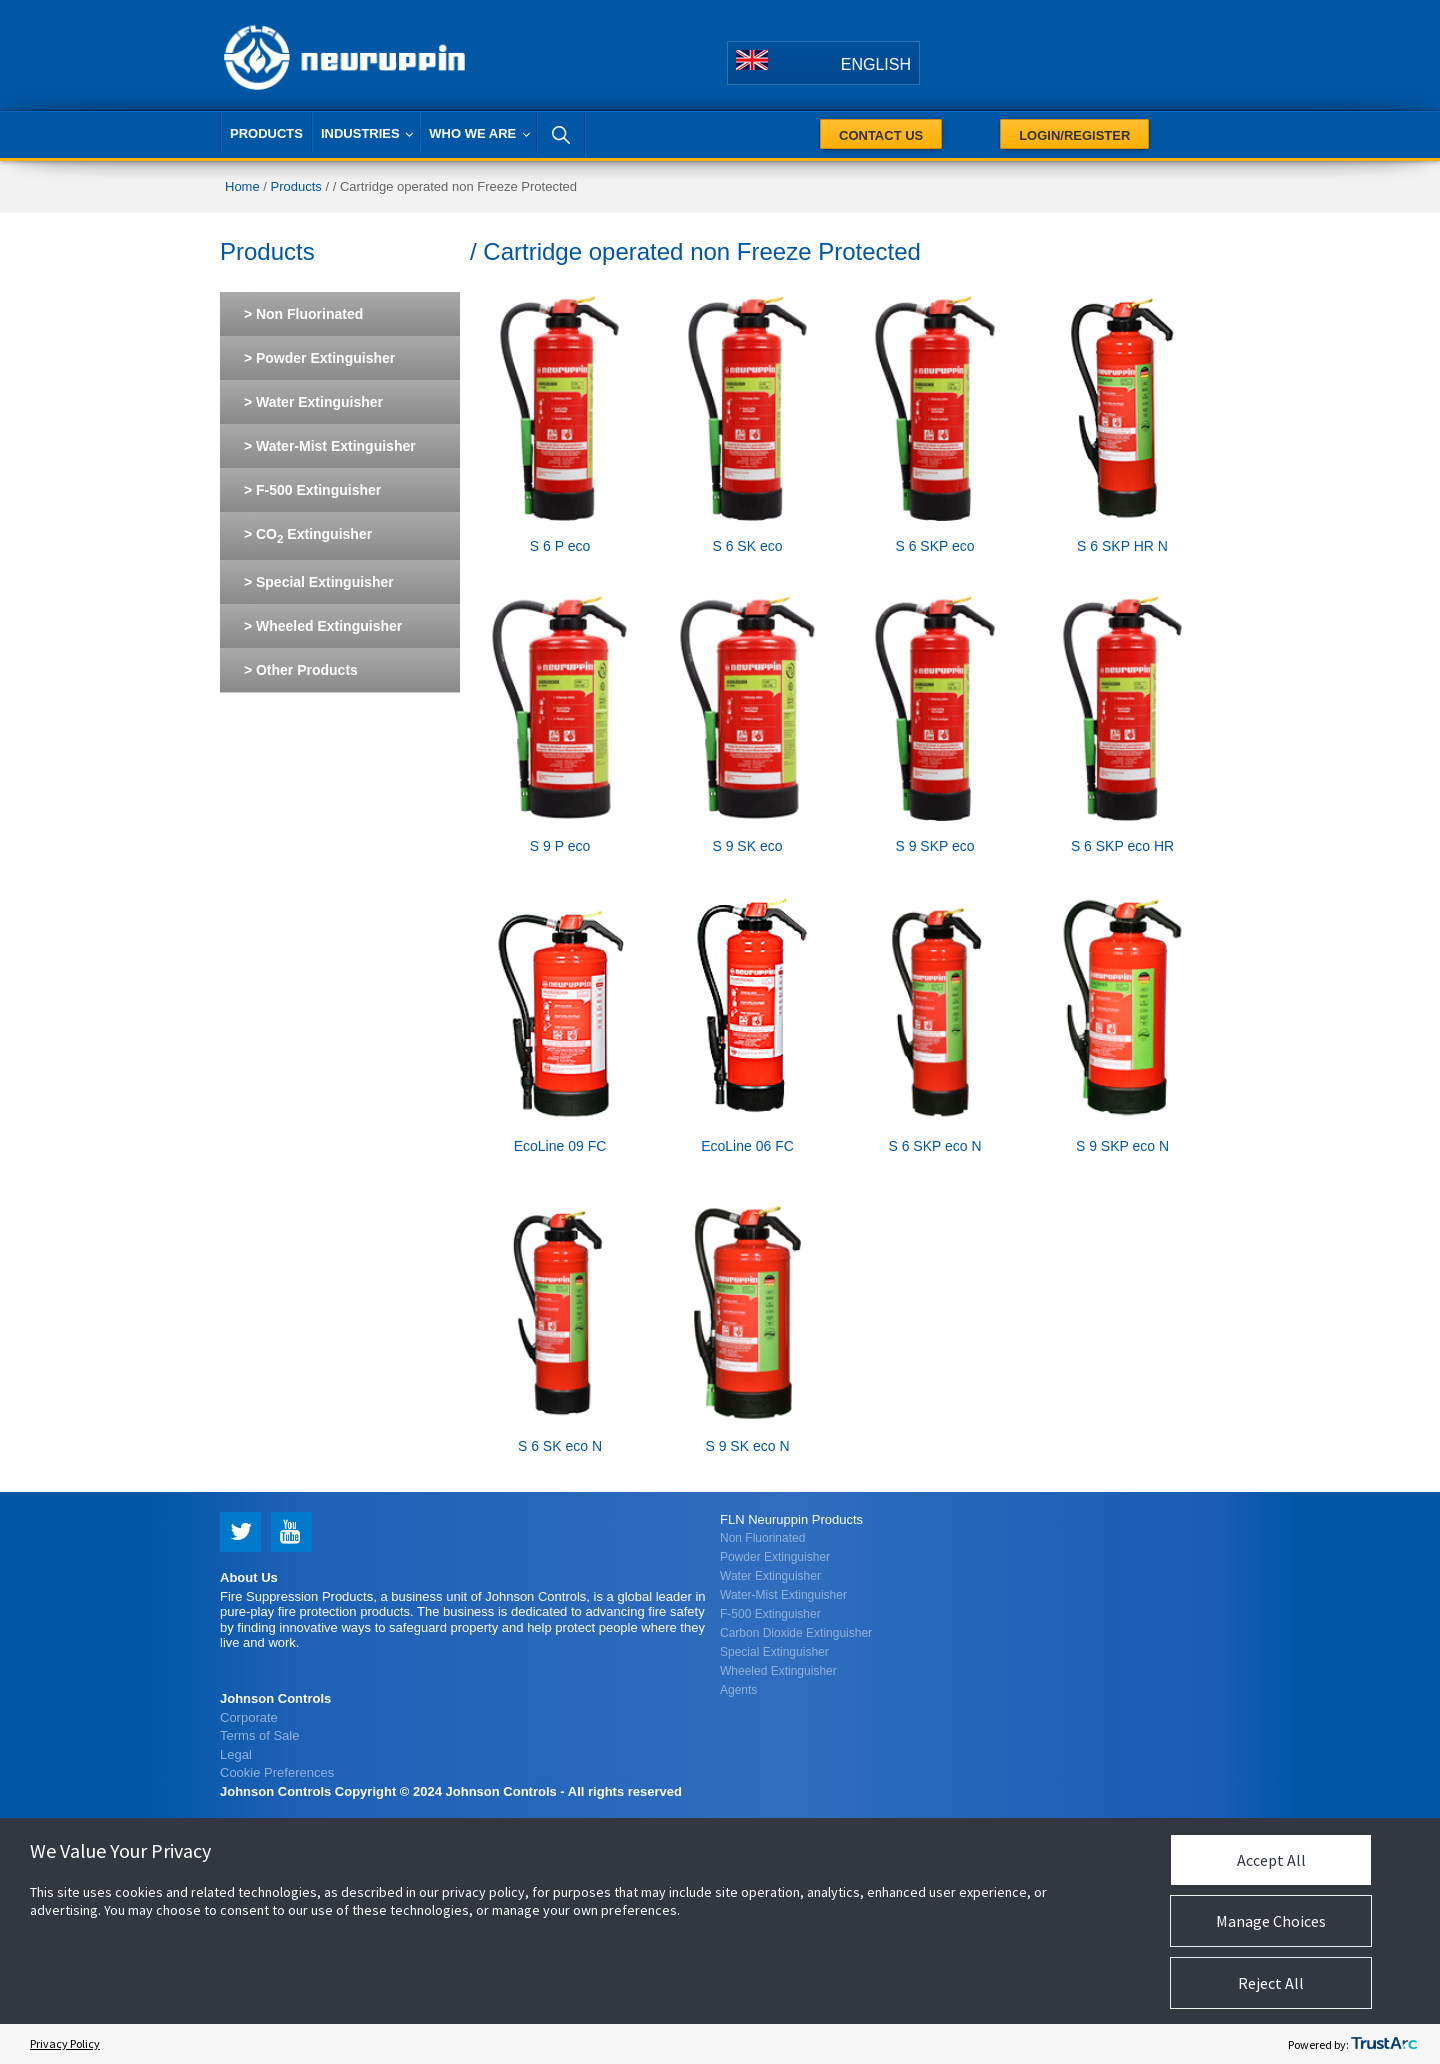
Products (296, 186)
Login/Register (1074, 135)
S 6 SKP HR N (1122, 546)
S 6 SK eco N (560, 1446)
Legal (236, 1754)
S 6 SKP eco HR (1122, 846)
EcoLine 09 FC (560, 1146)
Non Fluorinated (762, 1538)
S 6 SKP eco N (934, 1146)
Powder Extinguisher (775, 1557)
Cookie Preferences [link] (277, 1772)
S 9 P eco (560, 846)
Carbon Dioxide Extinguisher (796, 1633)
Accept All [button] (1271, 1860)
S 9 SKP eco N (1122, 1146)
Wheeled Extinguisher (778, 1671)
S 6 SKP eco (934, 546)
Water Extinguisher (770, 1576)
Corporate (249, 1717)
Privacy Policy (65, 2043)
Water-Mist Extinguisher (783, 1595)
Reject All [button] (1271, 1983)
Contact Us (881, 135)
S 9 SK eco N (747, 1446)
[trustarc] (1384, 2044)
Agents (738, 1690)
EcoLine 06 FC (747, 1146)
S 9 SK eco (747, 846)
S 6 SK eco (747, 546)
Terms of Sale (259, 1735)
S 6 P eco (560, 546)
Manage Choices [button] (1271, 1921)
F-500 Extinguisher (770, 1614)
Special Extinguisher (774, 1652)
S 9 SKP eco (934, 846)
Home (242, 186)
